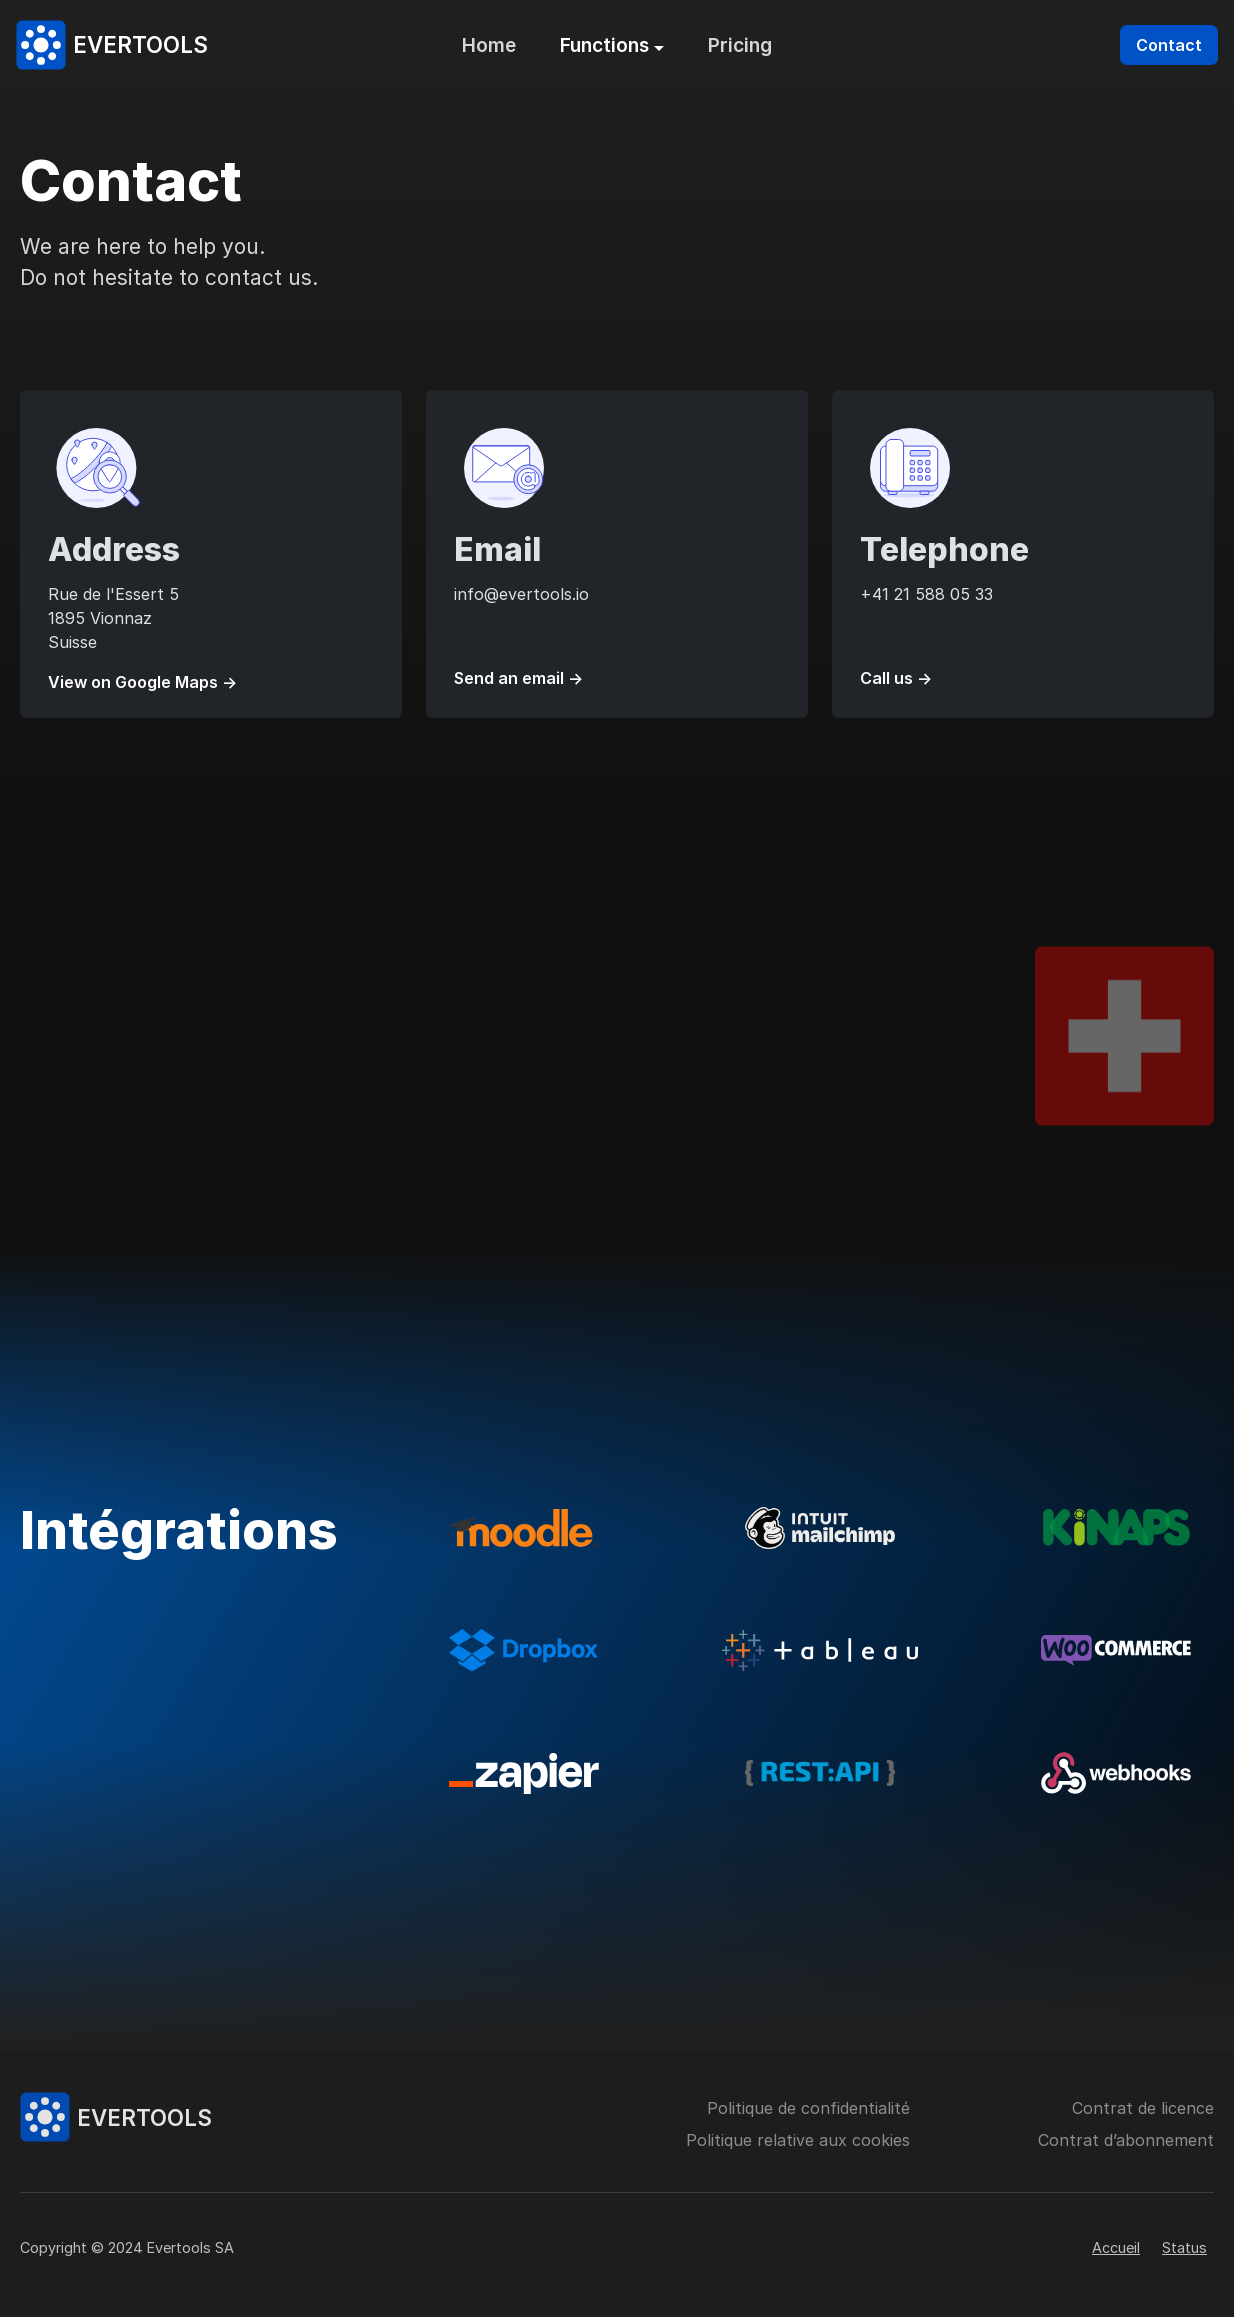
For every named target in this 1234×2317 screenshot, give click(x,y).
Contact (1169, 45)
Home (489, 45)
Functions (604, 45)
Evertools (140, 44)
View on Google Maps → (142, 682)
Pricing (740, 45)
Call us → (896, 678)
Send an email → (518, 678)
